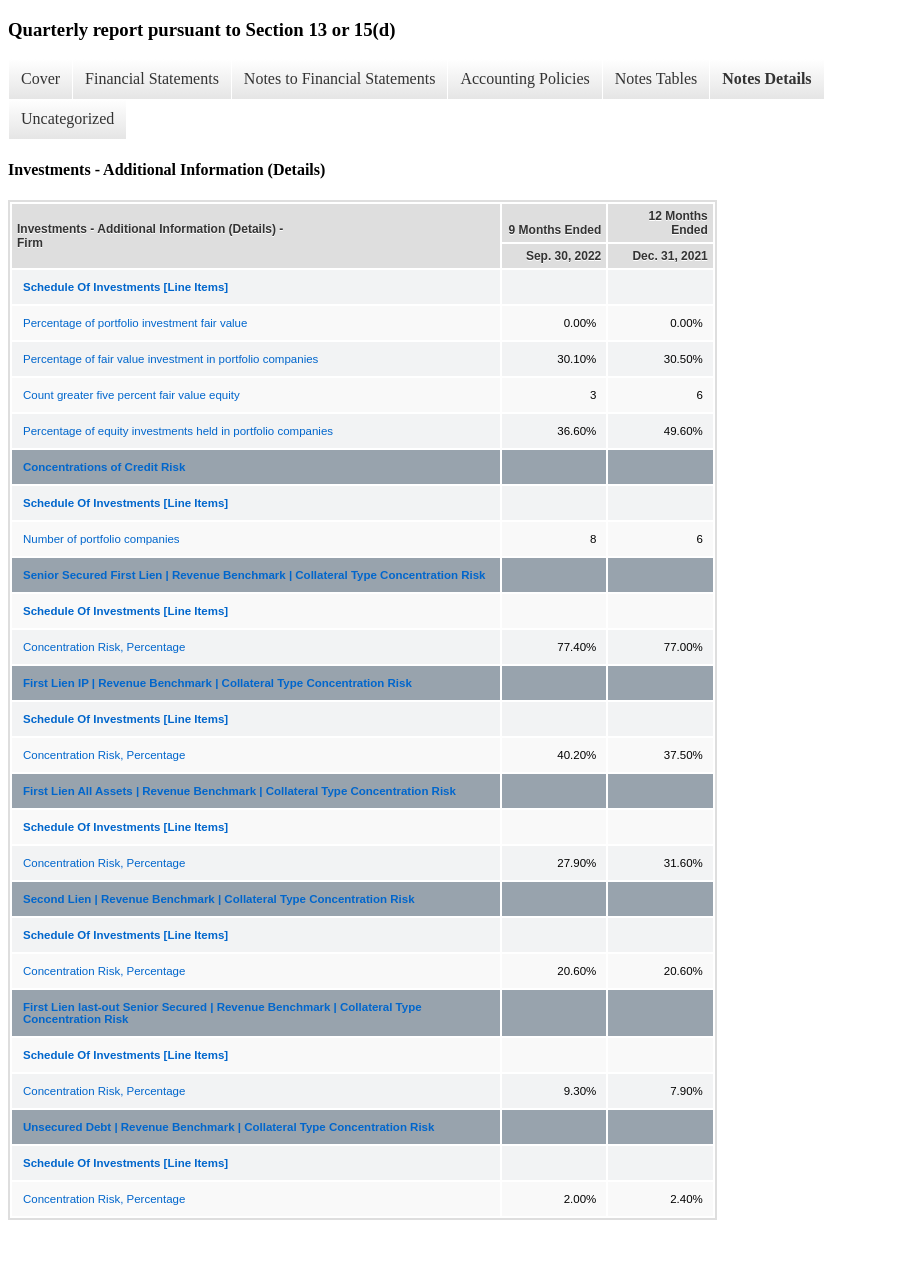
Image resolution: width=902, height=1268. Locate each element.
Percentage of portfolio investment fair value (135, 323)
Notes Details (766, 78)
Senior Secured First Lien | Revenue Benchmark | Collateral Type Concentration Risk (254, 575)
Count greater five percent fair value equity (131, 395)
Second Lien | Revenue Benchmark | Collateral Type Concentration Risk (219, 899)
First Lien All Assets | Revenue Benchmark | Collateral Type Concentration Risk (239, 791)
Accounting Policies (524, 78)
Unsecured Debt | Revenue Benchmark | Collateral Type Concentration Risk (228, 1127)
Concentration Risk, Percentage (104, 647)
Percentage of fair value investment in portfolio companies (170, 359)
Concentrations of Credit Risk (104, 467)
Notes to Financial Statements (340, 78)
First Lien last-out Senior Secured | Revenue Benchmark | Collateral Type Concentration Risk (222, 1013)
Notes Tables (656, 78)
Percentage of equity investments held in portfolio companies (178, 431)
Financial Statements (152, 78)
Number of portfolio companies (101, 539)
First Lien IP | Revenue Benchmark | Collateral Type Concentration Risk (217, 683)
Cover (40, 78)
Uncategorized (67, 118)
